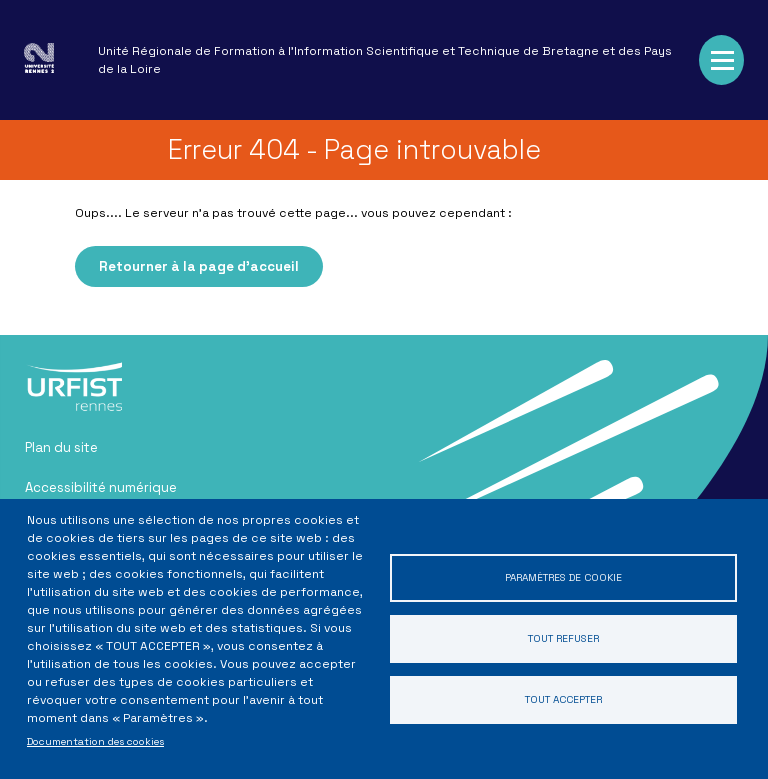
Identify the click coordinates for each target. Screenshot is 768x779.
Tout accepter (563, 699)
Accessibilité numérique (101, 487)
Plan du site (61, 447)
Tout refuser (563, 638)
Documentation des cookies (95, 741)
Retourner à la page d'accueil (199, 266)
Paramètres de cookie (563, 577)
